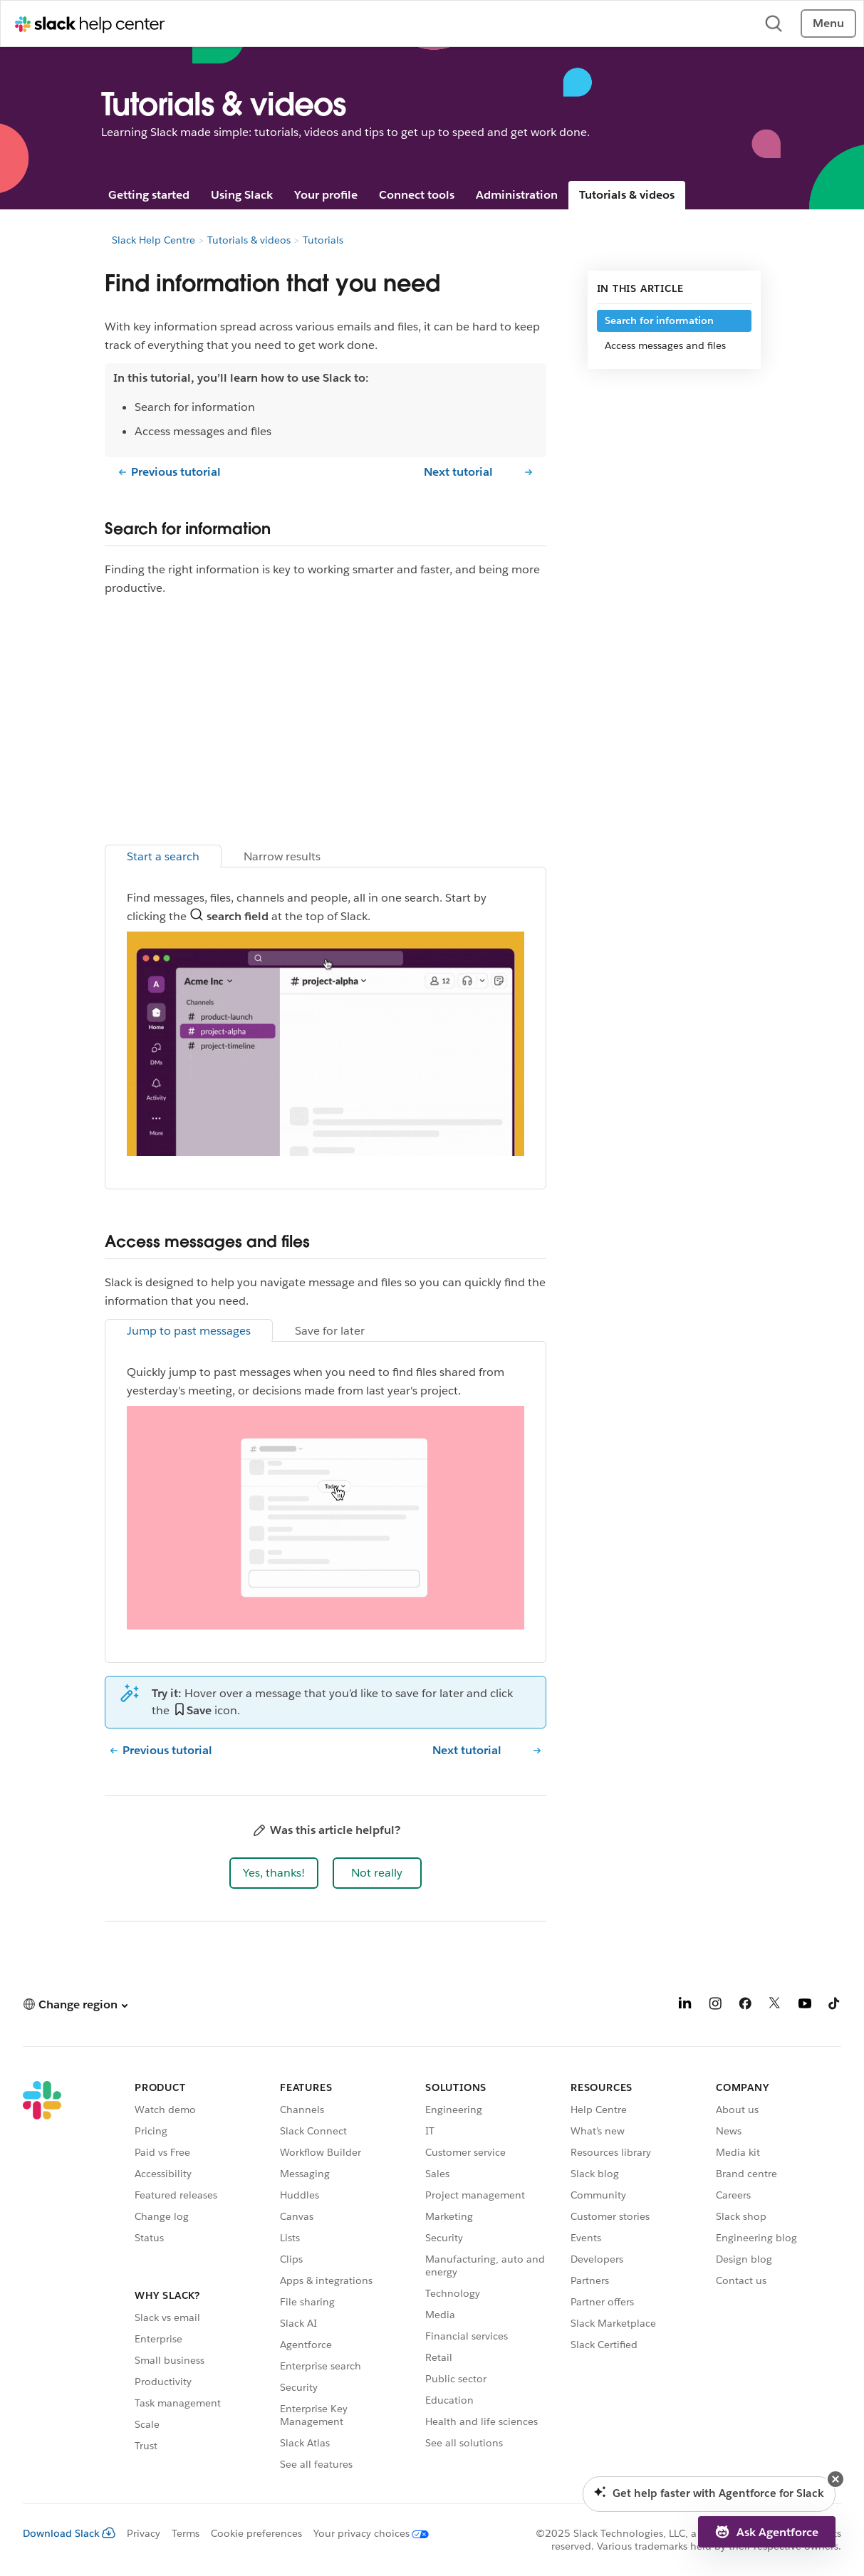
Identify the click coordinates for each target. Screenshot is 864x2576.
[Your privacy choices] (365, 2533)
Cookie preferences (256, 2533)
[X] (775, 2005)
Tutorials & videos (627, 194)
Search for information (659, 320)
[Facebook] (745, 2005)
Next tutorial (458, 471)
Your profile (326, 194)
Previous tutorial (176, 471)
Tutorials (323, 240)
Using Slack (242, 194)
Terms (185, 2533)
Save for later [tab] (330, 1330)
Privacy (143, 2533)
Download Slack (69, 2533)
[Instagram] (715, 2005)
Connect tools (416, 194)
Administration (517, 194)
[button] (273, 1873)
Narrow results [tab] (282, 856)
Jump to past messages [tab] (189, 1330)
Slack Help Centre (153, 240)
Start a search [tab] (163, 856)
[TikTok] (834, 2005)
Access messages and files (665, 345)
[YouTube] (804, 2005)
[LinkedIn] (685, 2005)
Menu (828, 23)
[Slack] (42, 2278)
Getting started (148, 194)
